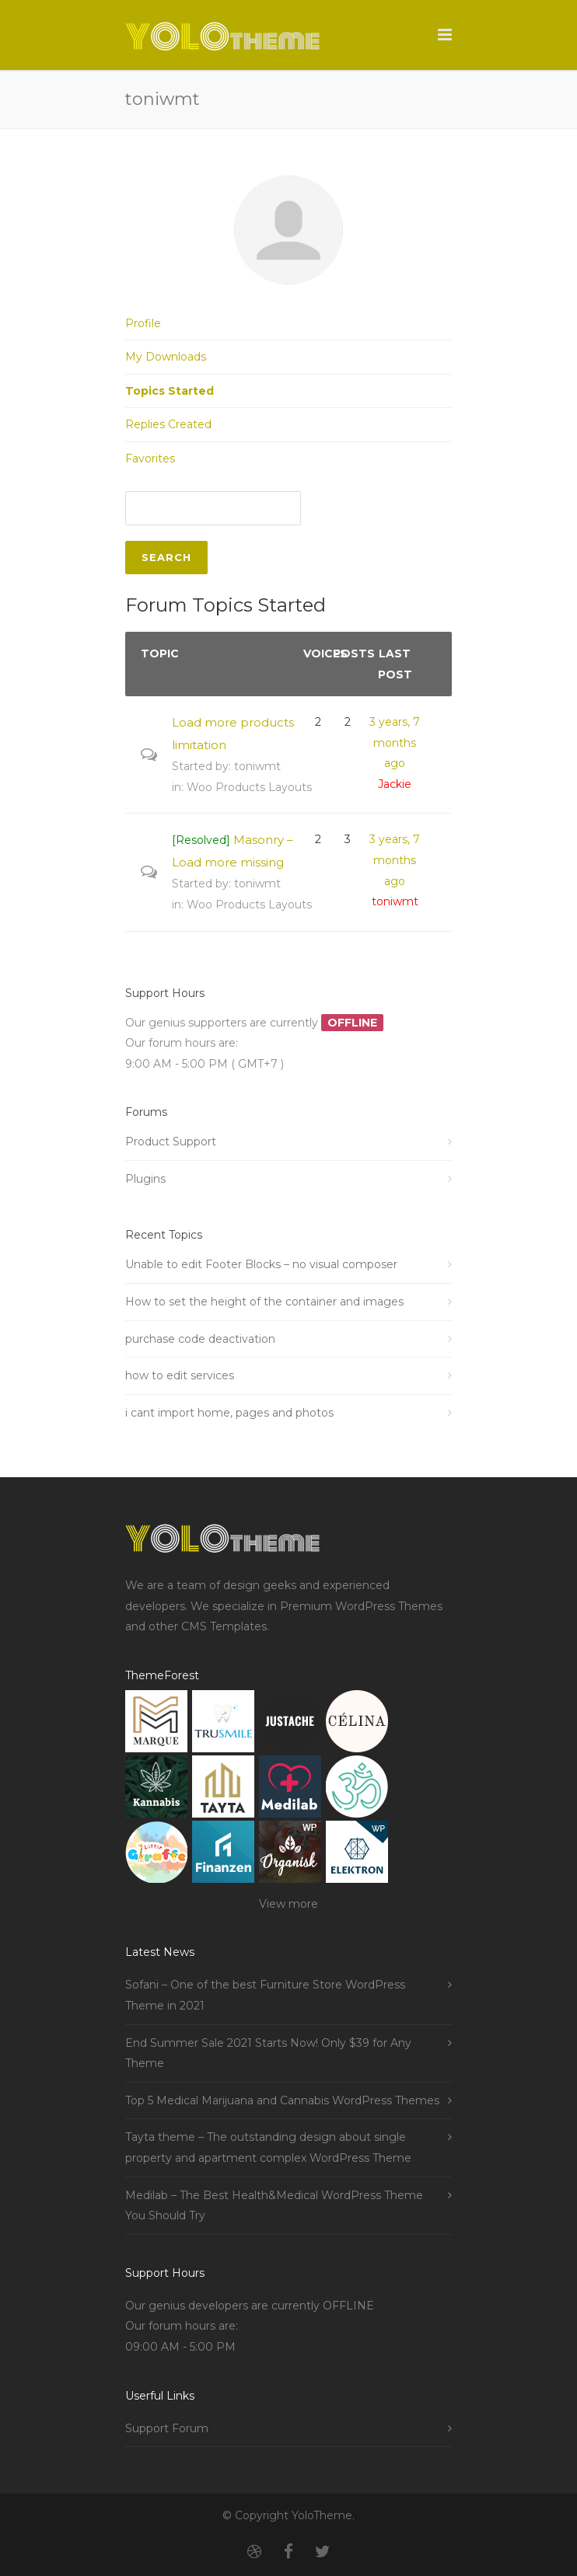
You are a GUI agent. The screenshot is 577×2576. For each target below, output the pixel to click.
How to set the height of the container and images (264, 1302)
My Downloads (165, 357)
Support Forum (166, 2428)
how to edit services (179, 1375)
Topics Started (169, 391)
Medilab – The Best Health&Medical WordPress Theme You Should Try (274, 2205)
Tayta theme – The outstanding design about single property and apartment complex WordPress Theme (268, 2147)
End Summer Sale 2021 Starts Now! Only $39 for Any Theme (268, 2053)
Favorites (150, 458)
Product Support (170, 1142)
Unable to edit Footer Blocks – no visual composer (261, 1264)
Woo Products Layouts (249, 787)
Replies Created (168, 424)
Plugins (145, 1179)
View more (288, 1904)
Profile (143, 323)
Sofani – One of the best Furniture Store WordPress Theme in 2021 (265, 1995)
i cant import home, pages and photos (229, 1413)
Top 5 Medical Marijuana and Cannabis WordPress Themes (282, 2100)
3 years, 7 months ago (394, 742)
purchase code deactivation (200, 1339)
